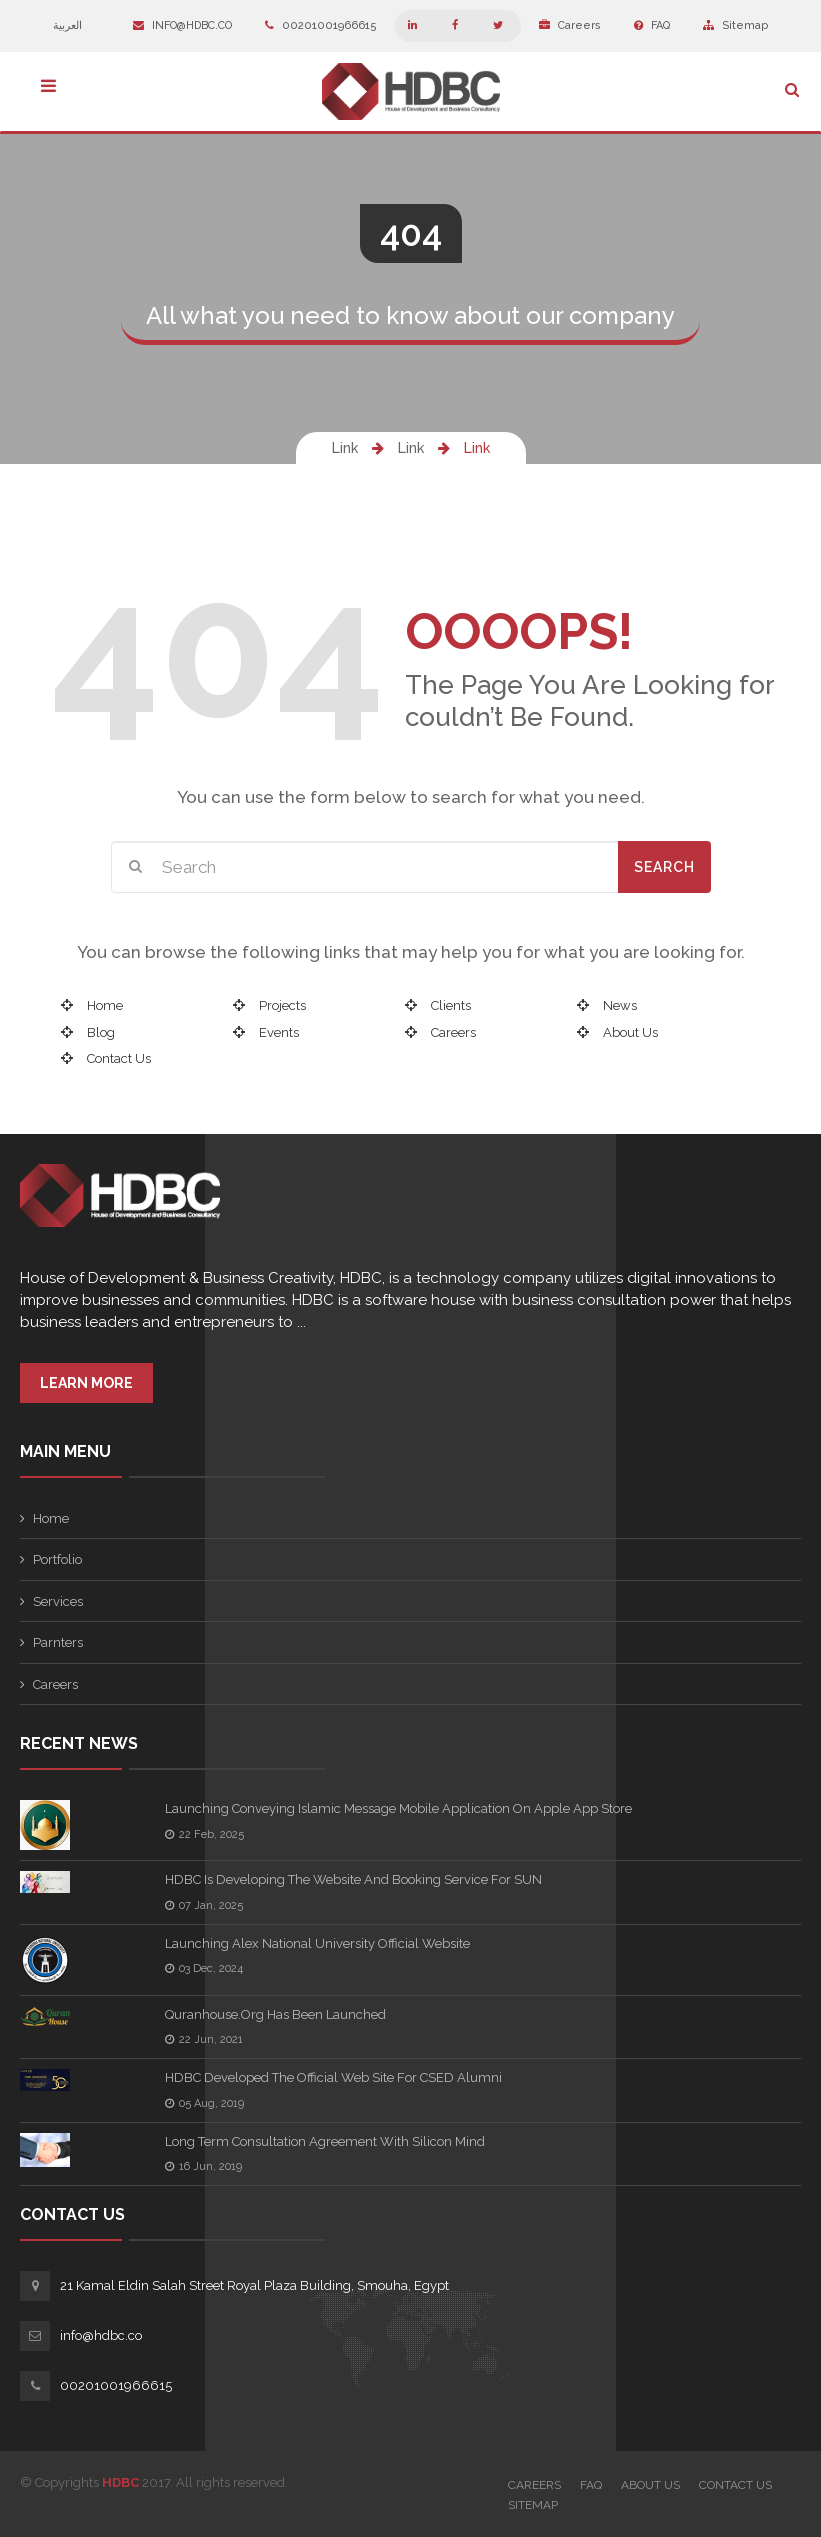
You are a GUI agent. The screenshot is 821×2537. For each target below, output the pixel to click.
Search (664, 867)
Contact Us (119, 1058)
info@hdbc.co (182, 25)
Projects (282, 1005)
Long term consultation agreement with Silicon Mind (325, 2141)
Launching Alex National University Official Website (317, 1943)
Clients (451, 1005)
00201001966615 (321, 25)
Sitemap (735, 25)
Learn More (86, 1383)
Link (345, 448)
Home (105, 1005)
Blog (101, 1032)
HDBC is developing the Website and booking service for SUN (353, 1879)
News (620, 1005)
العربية (76, 25)
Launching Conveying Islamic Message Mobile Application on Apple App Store (398, 1808)
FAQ (652, 25)
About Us (630, 1032)
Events (279, 1032)
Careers (570, 25)
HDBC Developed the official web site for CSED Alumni (333, 2077)
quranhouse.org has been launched (275, 2014)
